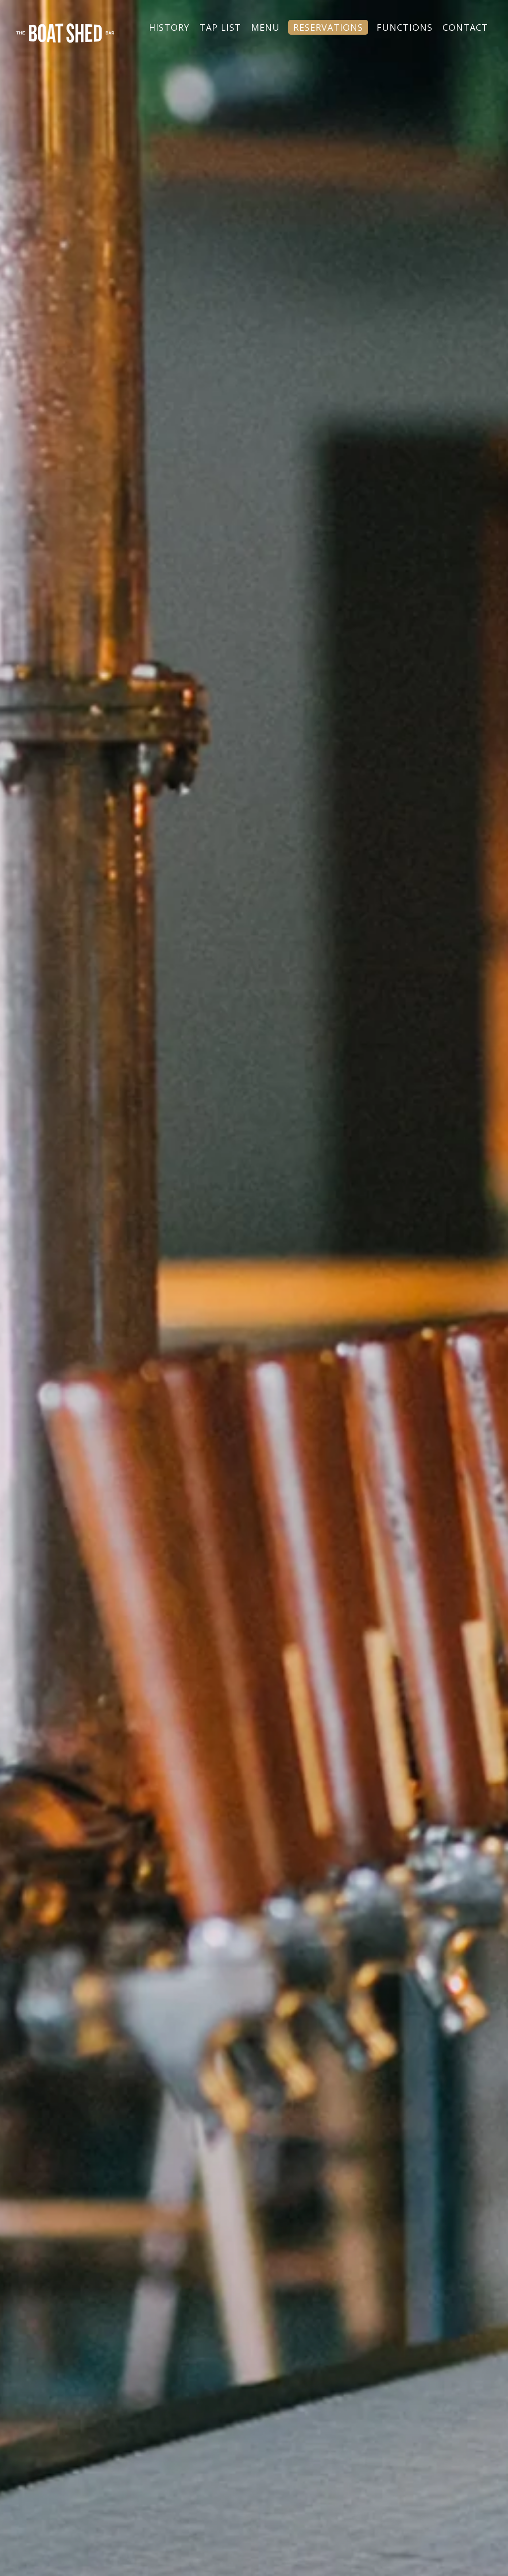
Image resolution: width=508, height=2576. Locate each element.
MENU (265, 27)
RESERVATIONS (328, 27)
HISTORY (169, 27)
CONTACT (465, 27)
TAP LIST (220, 27)
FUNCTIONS (405, 27)
